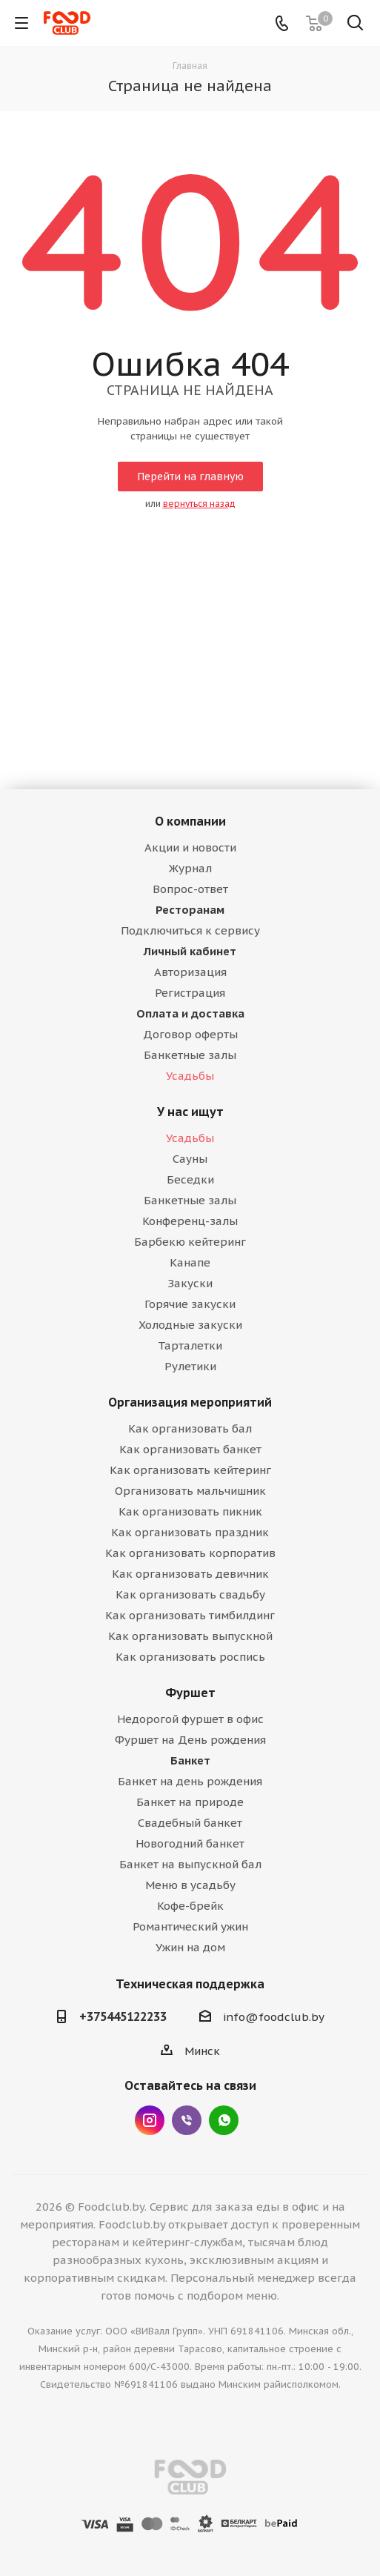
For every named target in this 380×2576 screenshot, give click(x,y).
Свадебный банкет (190, 1823)
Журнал (190, 868)
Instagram (149, 2120)
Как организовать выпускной (190, 1636)
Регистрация (190, 993)
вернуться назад (199, 503)
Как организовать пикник (190, 1511)
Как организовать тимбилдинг (190, 1615)
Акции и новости (190, 847)
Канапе (190, 1262)
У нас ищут (190, 1111)
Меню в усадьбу (190, 1885)
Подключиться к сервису (190, 930)
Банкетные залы (190, 1055)
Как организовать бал (190, 1428)
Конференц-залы (190, 1221)
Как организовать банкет (190, 1449)
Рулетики (190, 1366)
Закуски (190, 1283)
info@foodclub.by (273, 2017)
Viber (186, 2120)
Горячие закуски (190, 1304)
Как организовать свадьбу (190, 1594)
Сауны (190, 1159)
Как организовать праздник (190, 1532)
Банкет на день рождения (190, 1781)
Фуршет (190, 1692)
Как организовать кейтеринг (190, 1470)
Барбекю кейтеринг (190, 1242)
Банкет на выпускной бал (190, 1864)
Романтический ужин (190, 1926)
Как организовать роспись (190, 1657)
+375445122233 (123, 2016)
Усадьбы (190, 1076)
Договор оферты (190, 1034)
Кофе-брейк (190, 1906)
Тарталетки (190, 1345)
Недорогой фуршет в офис (190, 1719)
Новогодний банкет (190, 1843)
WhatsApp (224, 2120)
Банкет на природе (190, 1802)
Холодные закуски (190, 1325)
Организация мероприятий (190, 1402)
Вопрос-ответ (190, 889)
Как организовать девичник (190, 1574)
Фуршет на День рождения (190, 1740)
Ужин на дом (190, 1947)
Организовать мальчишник (190, 1491)
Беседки (190, 1179)
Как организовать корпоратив (190, 1553)
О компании (190, 821)
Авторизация (190, 972)
